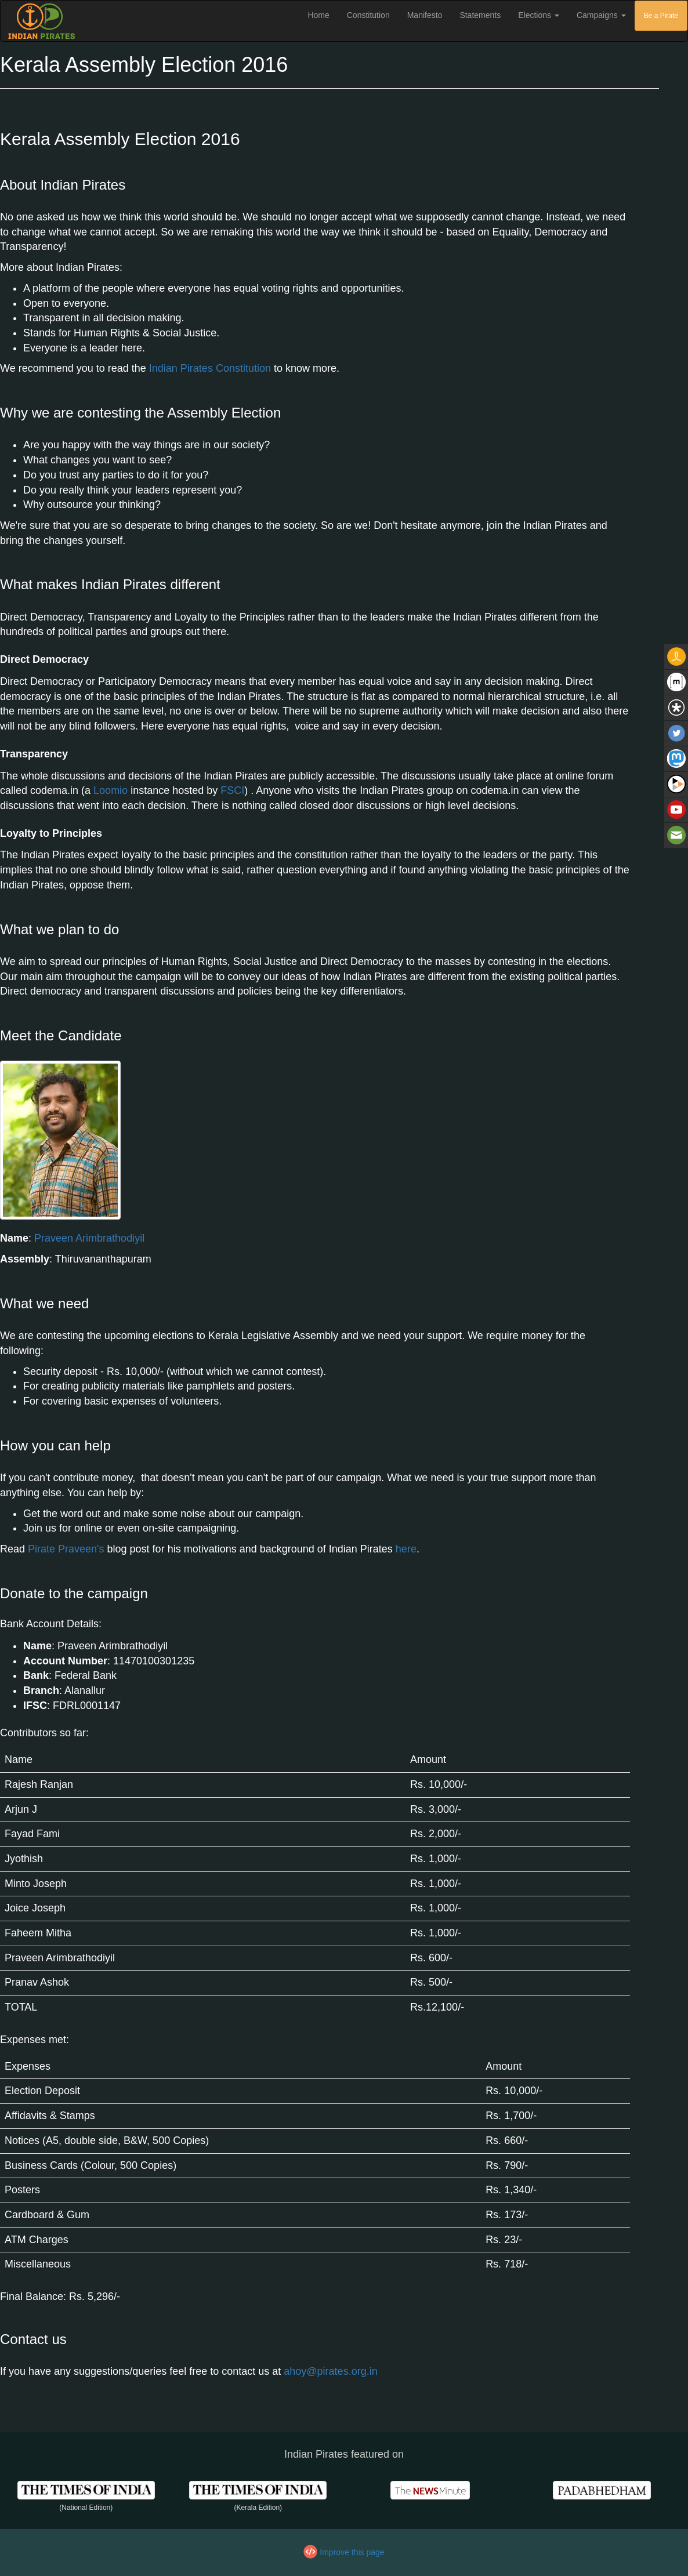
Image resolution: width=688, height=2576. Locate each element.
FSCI (232, 790)
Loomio (110, 790)
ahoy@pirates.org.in (330, 2371)
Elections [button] (538, 15)
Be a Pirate (661, 16)
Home (322, 14)
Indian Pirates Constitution (210, 368)
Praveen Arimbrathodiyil (89, 1238)
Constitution (368, 15)
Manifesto (425, 15)
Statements (480, 15)
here (406, 1549)
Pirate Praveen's (66, 1549)
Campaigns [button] (601, 15)
